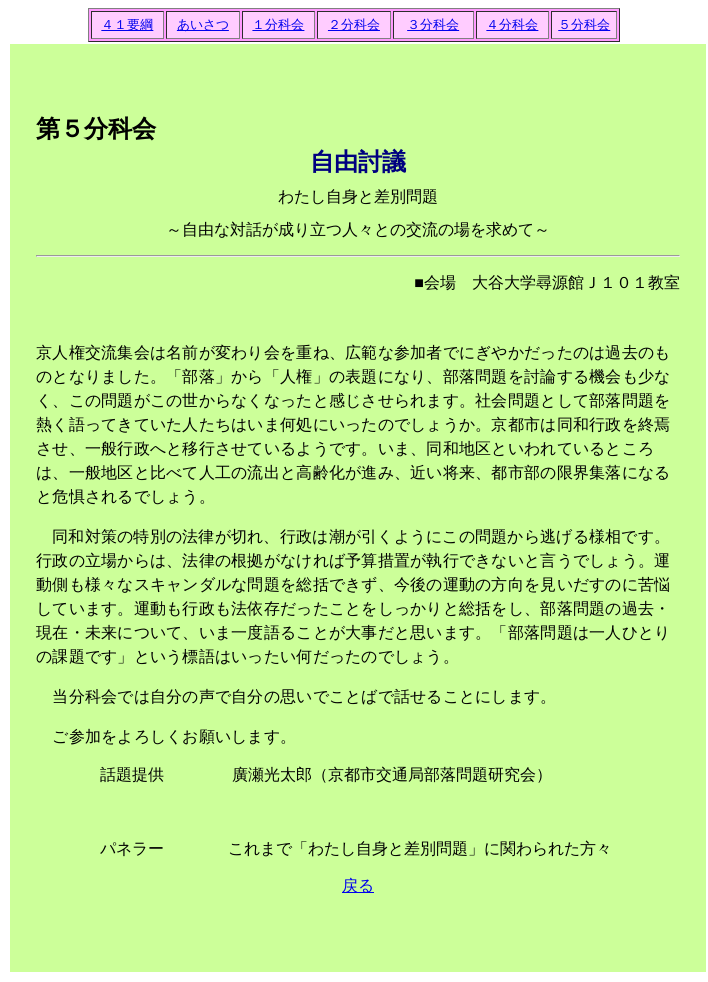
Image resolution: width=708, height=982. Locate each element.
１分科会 (278, 24)
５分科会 (584, 24)
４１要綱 (127, 24)
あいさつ (203, 24)
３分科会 (433, 24)
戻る (358, 885)
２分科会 (354, 24)
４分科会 (512, 24)
